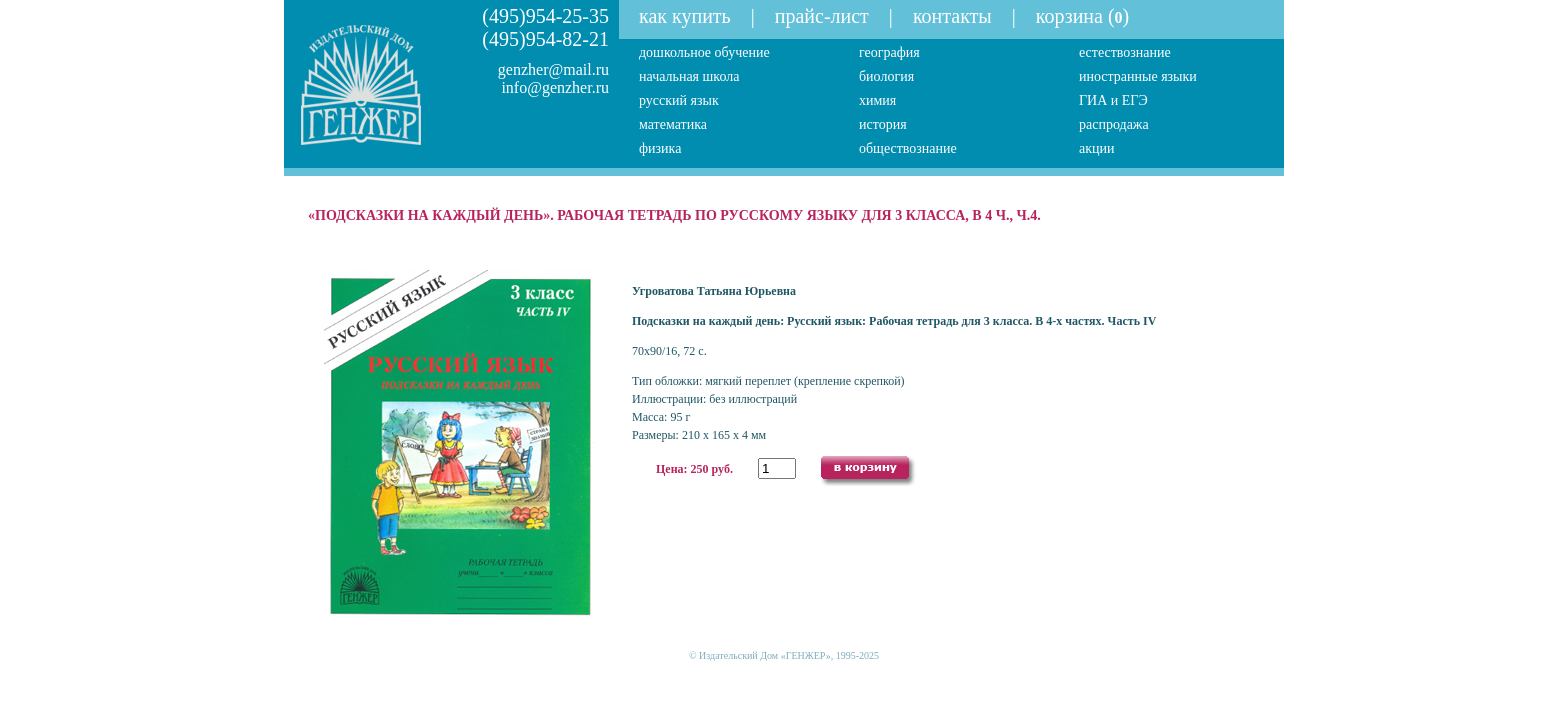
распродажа (1114, 124)
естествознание (1125, 52)
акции (1097, 148)
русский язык (679, 100)
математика (673, 124)
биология (886, 76)
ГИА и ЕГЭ (1113, 100)
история (883, 124)
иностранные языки (1138, 76)
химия (877, 100)
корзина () (1082, 16)
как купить (685, 16)
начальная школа (689, 76)
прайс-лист (822, 16)
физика (660, 148)
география (889, 52)
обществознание (908, 148)
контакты (952, 16)
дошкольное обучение (704, 52)
